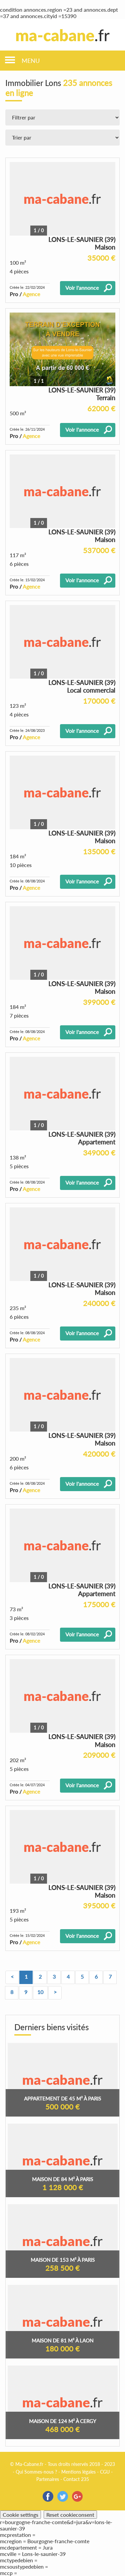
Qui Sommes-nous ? (36, 2472)
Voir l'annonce (82, 287)
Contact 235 (76, 2479)
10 (40, 1992)
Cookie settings (20, 2514)
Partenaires (47, 2479)
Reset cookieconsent (70, 2514)
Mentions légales (78, 2472)
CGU (105, 2472)
